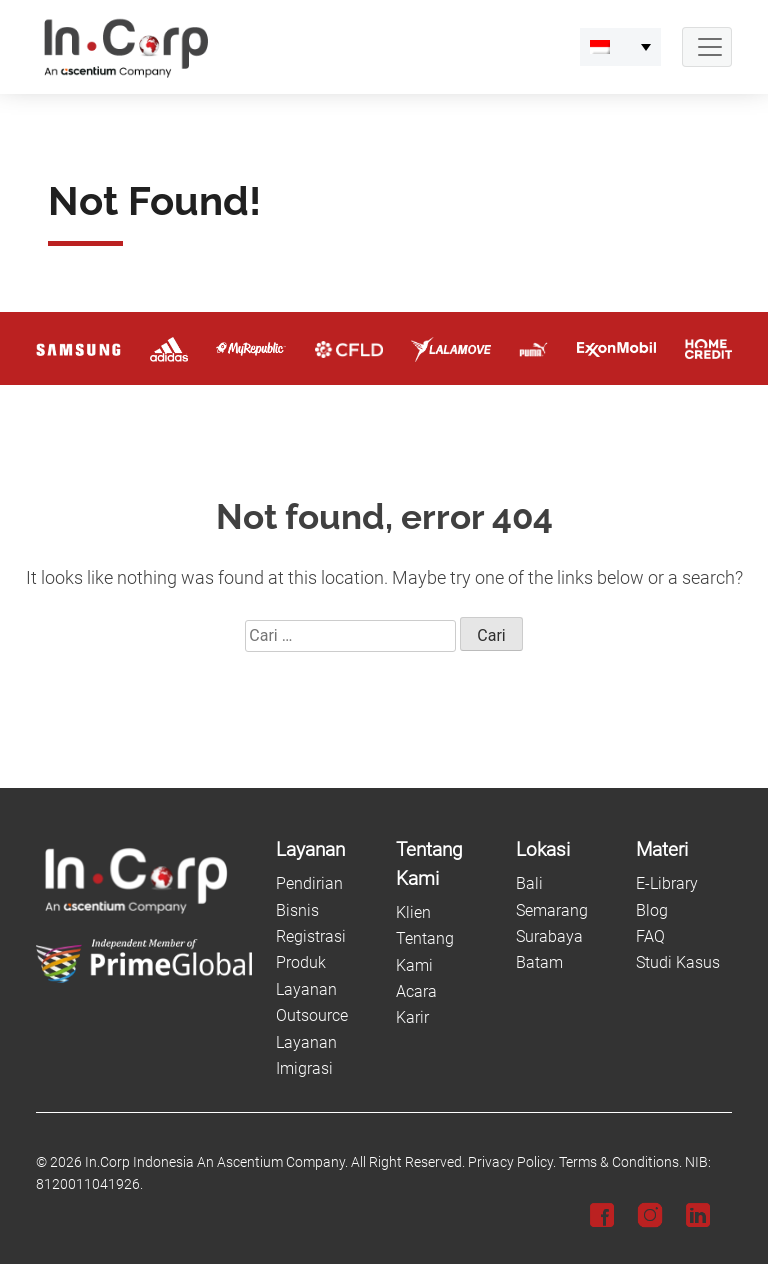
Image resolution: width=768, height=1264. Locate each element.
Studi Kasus (678, 962)
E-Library (667, 883)
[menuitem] (620, 47)
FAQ (650, 936)
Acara (416, 991)
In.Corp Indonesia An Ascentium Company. (216, 1162)
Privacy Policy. (512, 1162)
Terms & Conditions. (620, 1162)
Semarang (552, 910)
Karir (412, 1017)
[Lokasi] (564, 850)
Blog (652, 910)
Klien (413, 912)
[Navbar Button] (707, 47)
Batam (539, 962)
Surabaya (549, 936)
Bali (529, 883)
